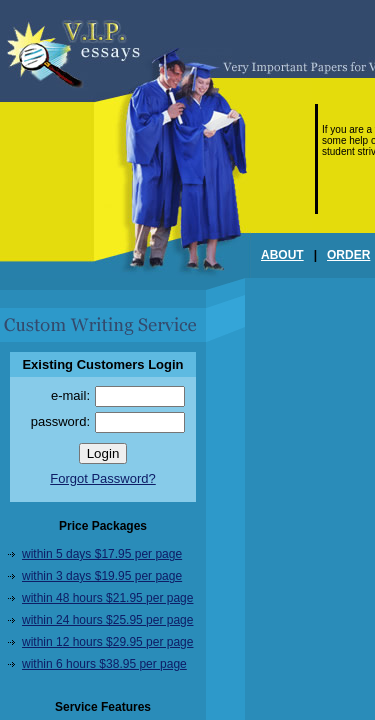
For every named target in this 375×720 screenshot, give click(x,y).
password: (60, 421)
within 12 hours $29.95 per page (107, 642)
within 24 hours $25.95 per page (107, 620)
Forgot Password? (103, 478)
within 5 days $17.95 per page (102, 554)
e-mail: (70, 395)
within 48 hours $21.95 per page (107, 598)
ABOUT (282, 255)
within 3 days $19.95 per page (102, 576)
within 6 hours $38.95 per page (104, 664)
